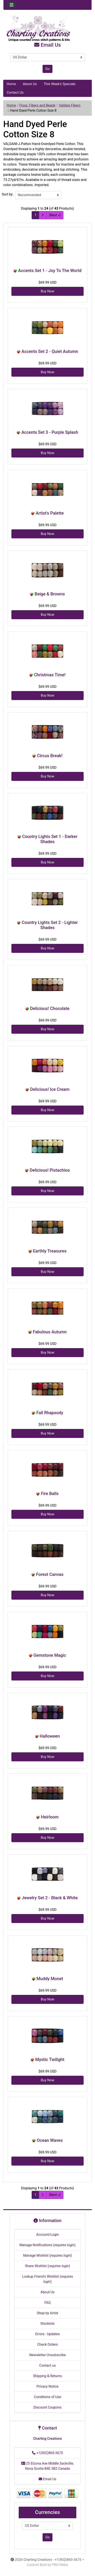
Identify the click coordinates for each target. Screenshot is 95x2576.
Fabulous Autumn (50, 1331)
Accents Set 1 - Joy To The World (49, 270)
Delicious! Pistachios (50, 1170)
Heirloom (49, 1816)
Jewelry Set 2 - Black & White (50, 1897)
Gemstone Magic (50, 1655)
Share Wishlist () (47, 2266)
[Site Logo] (47, 28)
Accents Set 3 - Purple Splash (49, 432)
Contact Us (15, 92)
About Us (30, 84)
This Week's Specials (59, 84)
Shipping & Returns (47, 2376)
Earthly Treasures (49, 1251)
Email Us (47, 45)
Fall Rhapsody (49, 1412)
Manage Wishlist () (47, 2255)
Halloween (50, 1736)
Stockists (47, 2323)
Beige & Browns (50, 594)
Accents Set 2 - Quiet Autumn (49, 351)
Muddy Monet (50, 1978)
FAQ (47, 2303)
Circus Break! (50, 755)
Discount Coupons (48, 2407)
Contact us (47, 2365)
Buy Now (47, 291)
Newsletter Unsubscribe (47, 2355)
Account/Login (47, 2235)
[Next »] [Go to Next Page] (54, 215)
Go (47, 69)
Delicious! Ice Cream (49, 1089)
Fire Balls (50, 1493)
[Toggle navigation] (11, 5)
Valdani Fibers (70, 105)
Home (11, 84)
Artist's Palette (50, 513)
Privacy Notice (47, 2386)
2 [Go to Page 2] (43, 215)
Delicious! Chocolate (49, 1008)
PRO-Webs (60, 2565)
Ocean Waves (50, 2140)
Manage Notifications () (47, 2245)
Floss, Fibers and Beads (37, 105)
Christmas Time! (50, 674)
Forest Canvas (50, 1574)
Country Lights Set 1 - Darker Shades (49, 839)
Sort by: (7, 194)
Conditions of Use (47, 2397)
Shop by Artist (47, 2313)
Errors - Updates (47, 2334)
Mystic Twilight (49, 2059)
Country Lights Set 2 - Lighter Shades (50, 925)
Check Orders (47, 2344)
